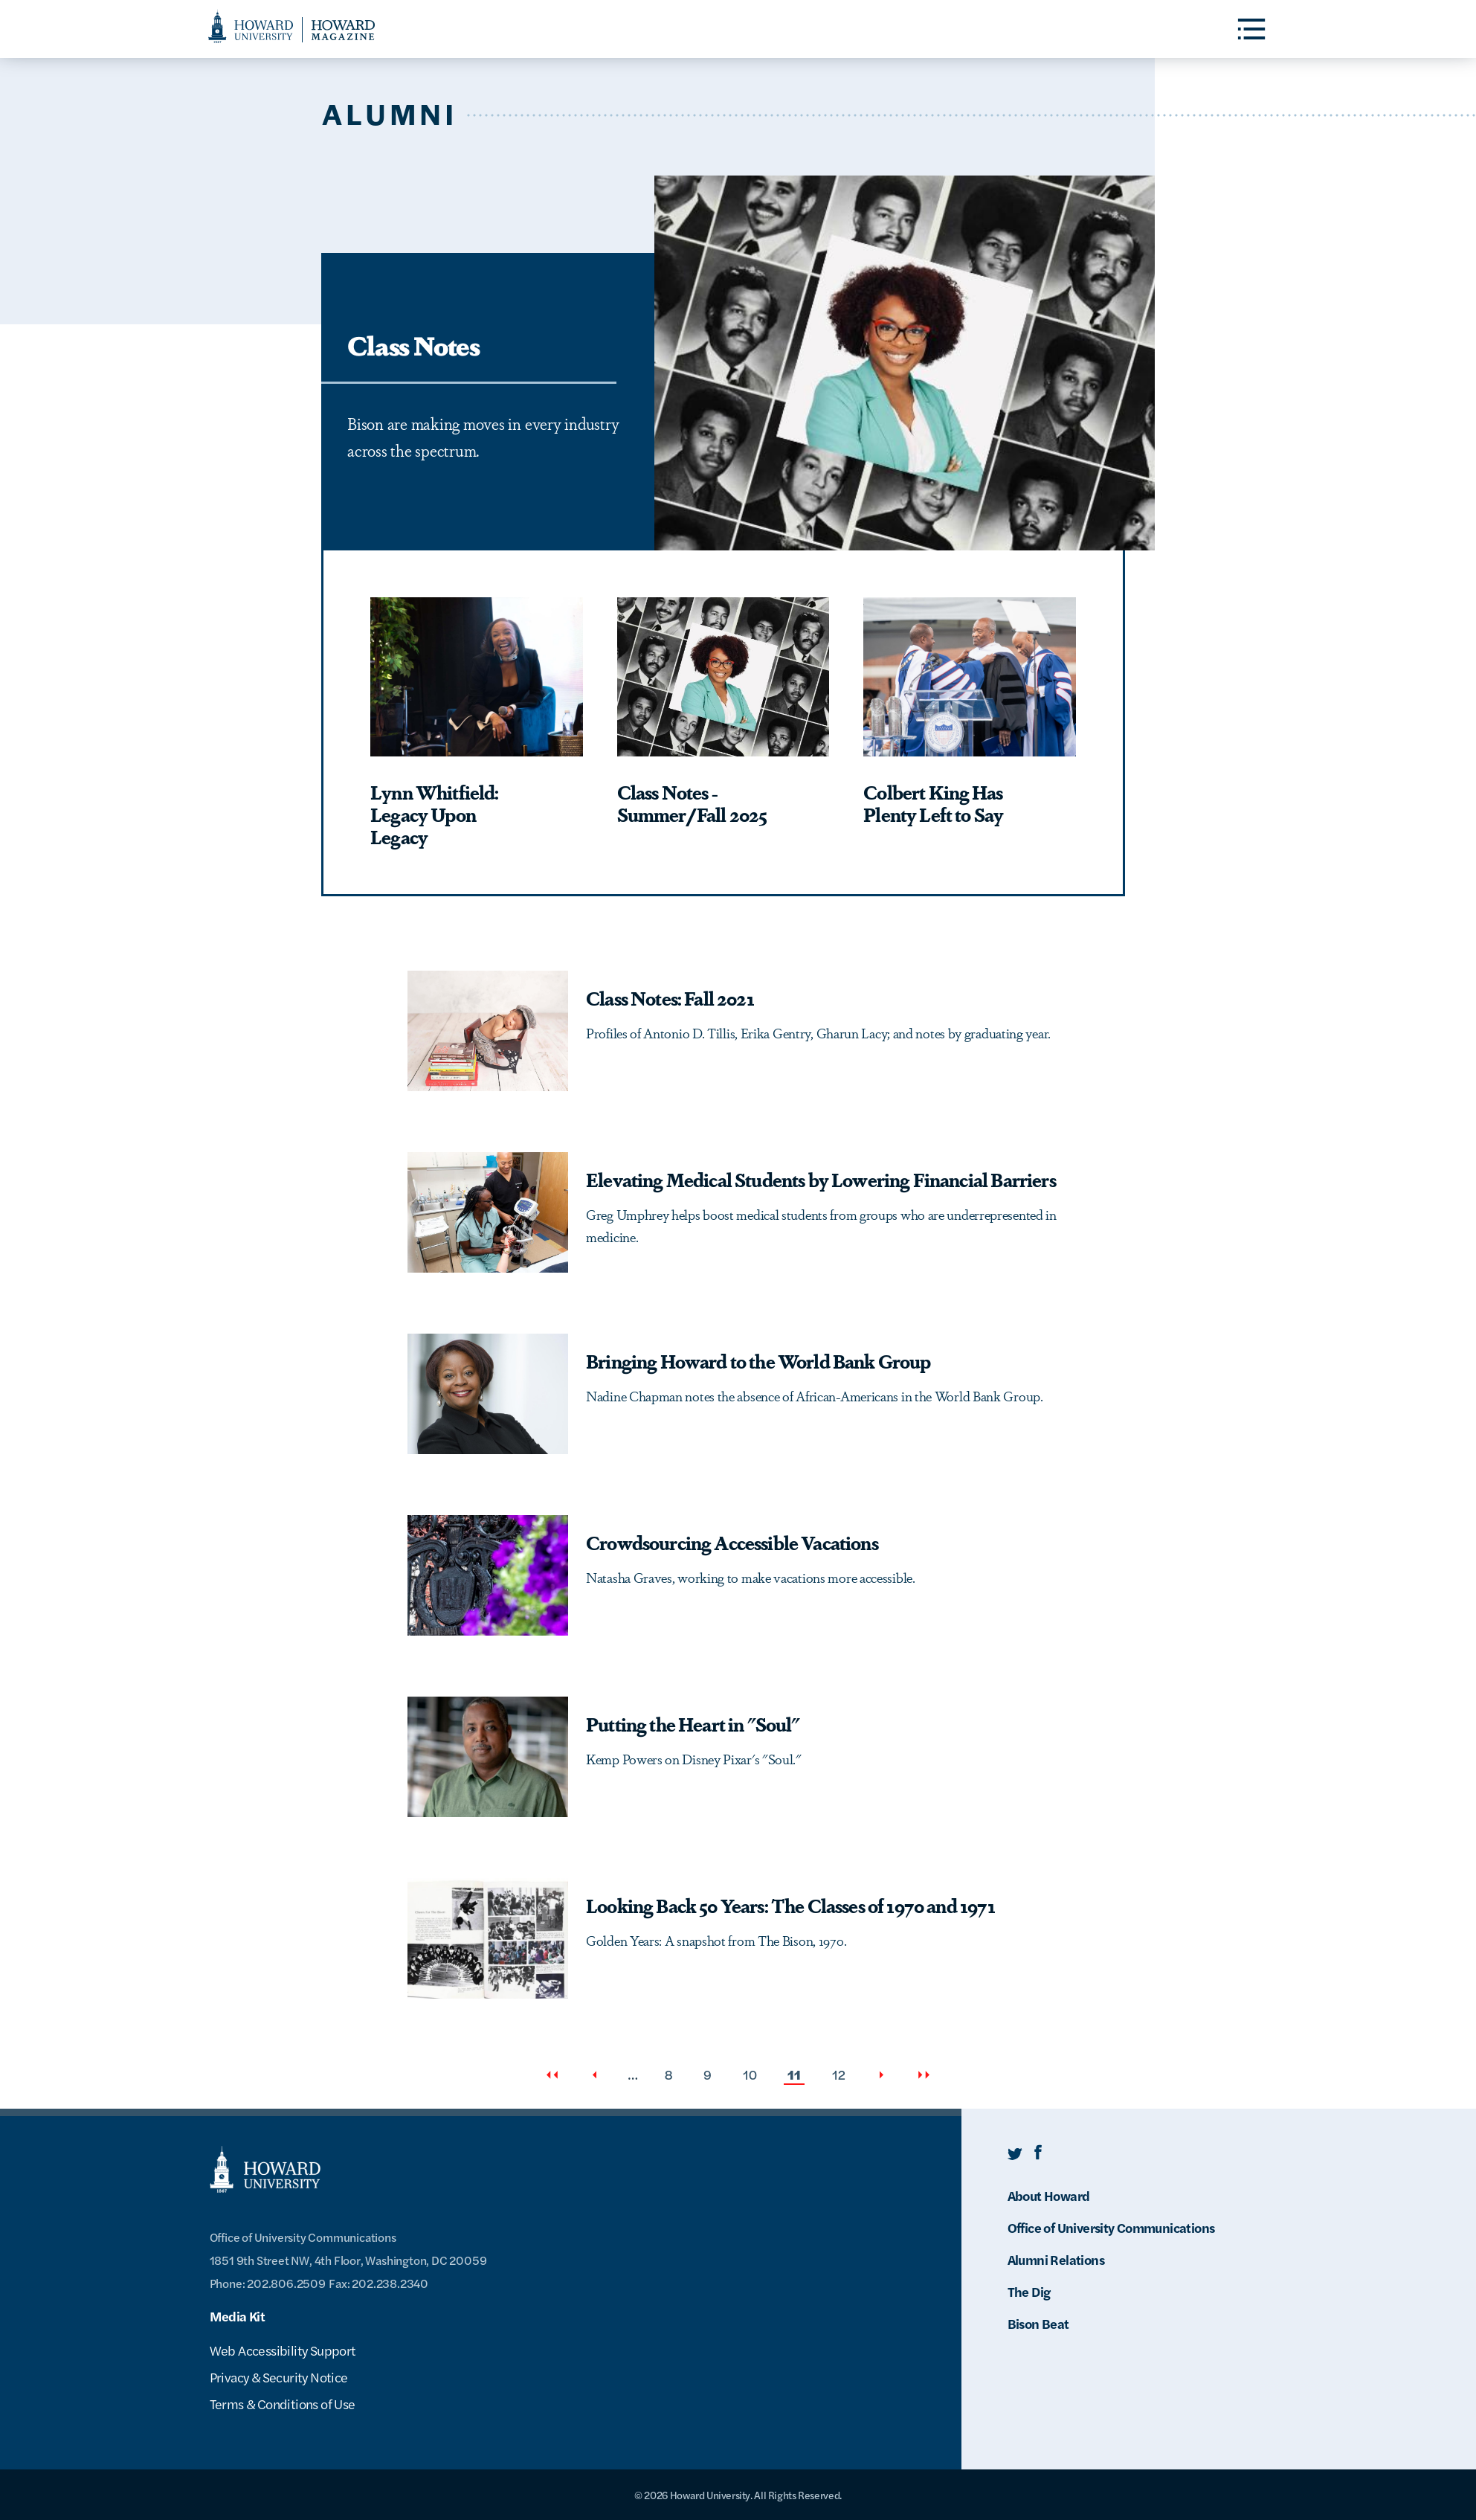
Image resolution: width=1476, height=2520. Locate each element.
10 (751, 2074)
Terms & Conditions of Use (282, 2403)
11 (796, 2075)
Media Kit (237, 2316)
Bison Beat (1038, 2323)
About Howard (1049, 2195)
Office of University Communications (1111, 2227)
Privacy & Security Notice (279, 2377)
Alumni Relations (1056, 2259)
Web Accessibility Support (283, 2350)
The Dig (1029, 2291)
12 (840, 2074)
